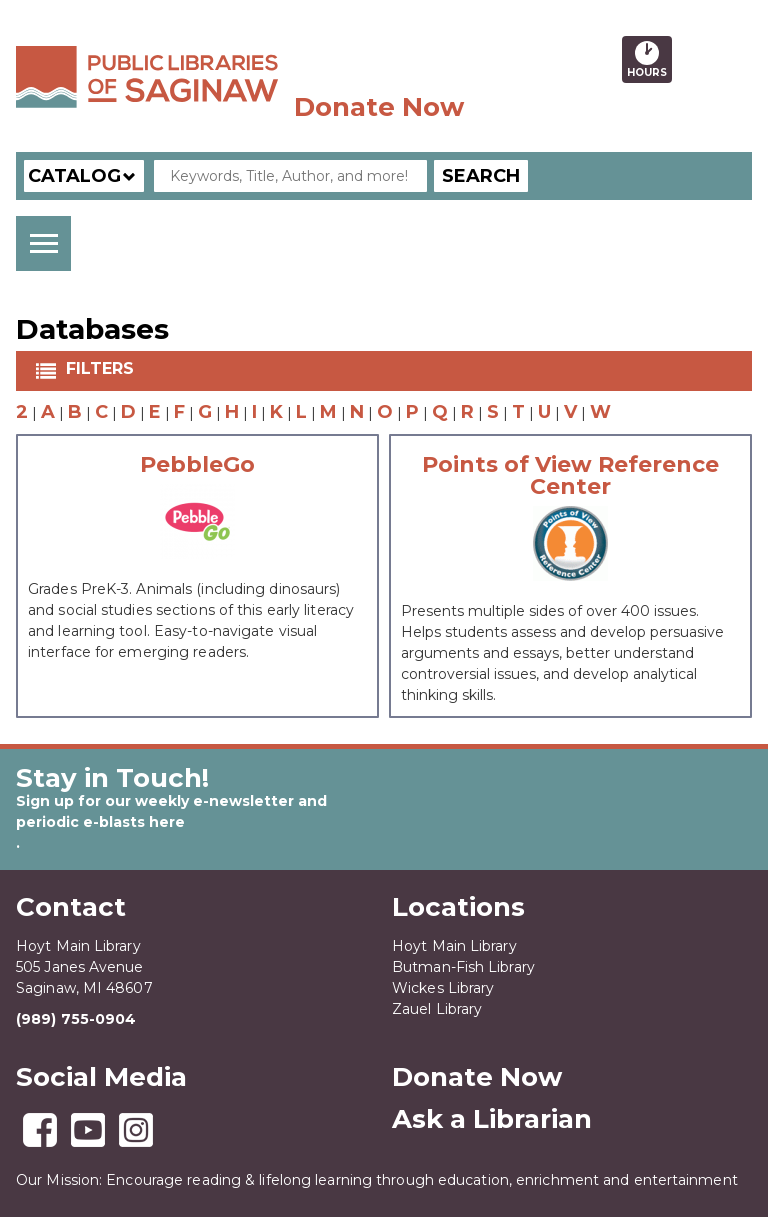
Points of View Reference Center (570, 476)
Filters (102, 368)
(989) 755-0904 (76, 1019)
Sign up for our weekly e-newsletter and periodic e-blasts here (171, 811)
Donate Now (379, 107)
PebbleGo (197, 465)
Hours (649, 59)
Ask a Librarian (492, 1119)
